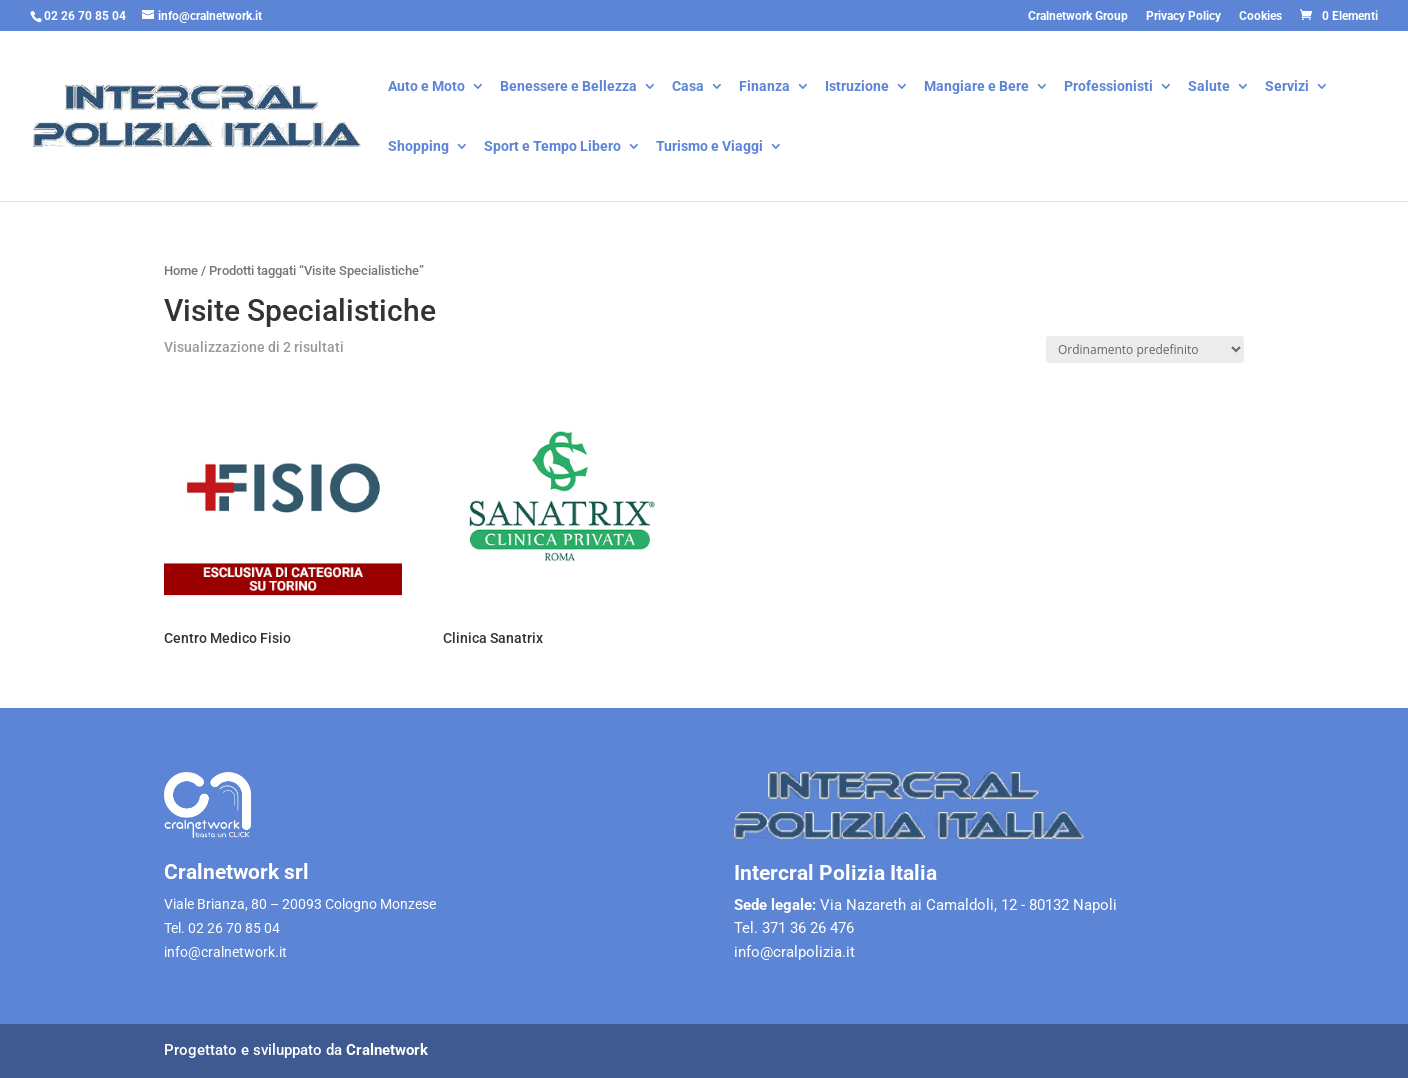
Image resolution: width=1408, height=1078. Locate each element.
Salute (1209, 87)
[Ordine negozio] (1145, 349)
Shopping (418, 147)
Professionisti (1108, 87)
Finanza (764, 87)
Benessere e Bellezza (568, 87)
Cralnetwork (387, 1050)
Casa (688, 87)
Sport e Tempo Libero (552, 147)
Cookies (1260, 16)
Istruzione (857, 87)
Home (181, 270)
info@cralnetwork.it (225, 952)
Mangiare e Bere (976, 87)
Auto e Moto (426, 87)
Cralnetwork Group (1078, 16)
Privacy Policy (1183, 16)
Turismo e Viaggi (709, 147)
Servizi (1287, 87)
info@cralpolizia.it (794, 952)
